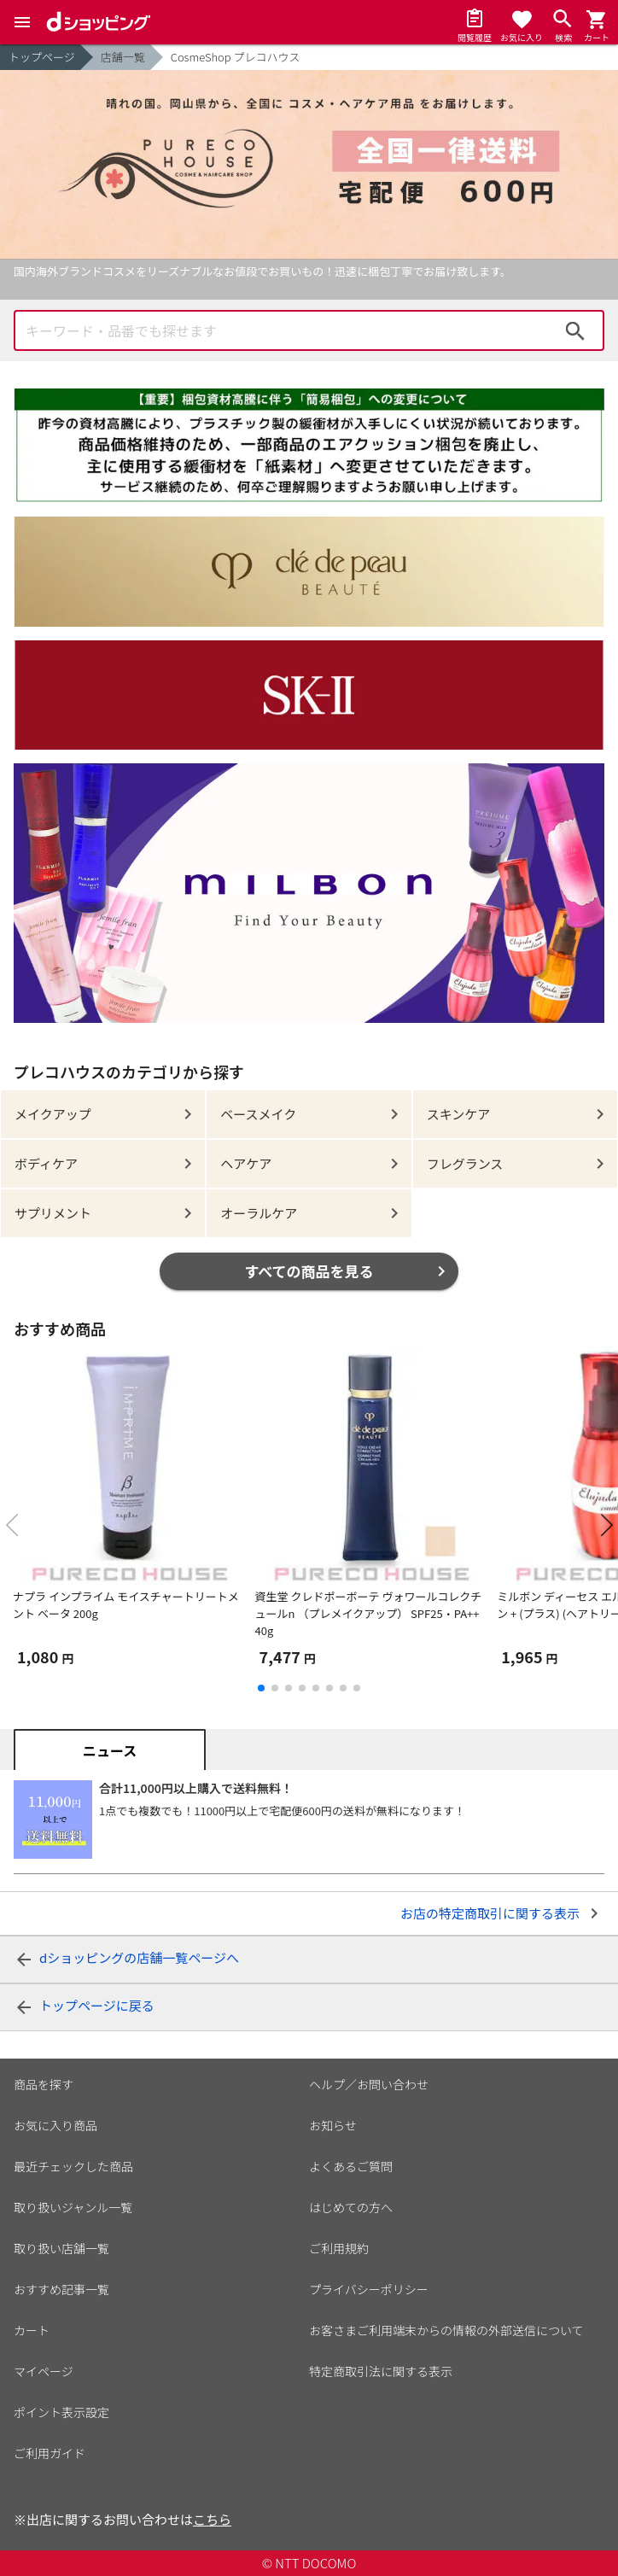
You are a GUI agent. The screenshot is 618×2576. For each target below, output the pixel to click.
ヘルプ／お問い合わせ (369, 2084)
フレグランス (465, 1163)
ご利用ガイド (49, 2453)
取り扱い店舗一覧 (61, 2248)
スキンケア (459, 1114)
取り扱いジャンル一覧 (73, 2207)
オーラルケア (258, 1213)
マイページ (43, 2371)
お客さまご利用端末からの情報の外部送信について (446, 2330)
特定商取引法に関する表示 (380, 2371)
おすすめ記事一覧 (61, 2289)
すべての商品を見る (308, 1271)
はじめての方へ (351, 2207)
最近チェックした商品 (73, 2166)
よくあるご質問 (351, 2166)
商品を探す (43, 2084)
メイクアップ (53, 1114)
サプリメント (53, 1213)
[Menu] (22, 22)
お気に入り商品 (55, 2125)
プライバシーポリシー (369, 2289)
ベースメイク (258, 1114)
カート (32, 2330)
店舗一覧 (123, 57)
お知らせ (333, 2125)
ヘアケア (245, 1163)
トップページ (42, 57)
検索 (575, 330)
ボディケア (46, 1163)
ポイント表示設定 (61, 2412)
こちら (212, 2519)
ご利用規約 (339, 2248)
